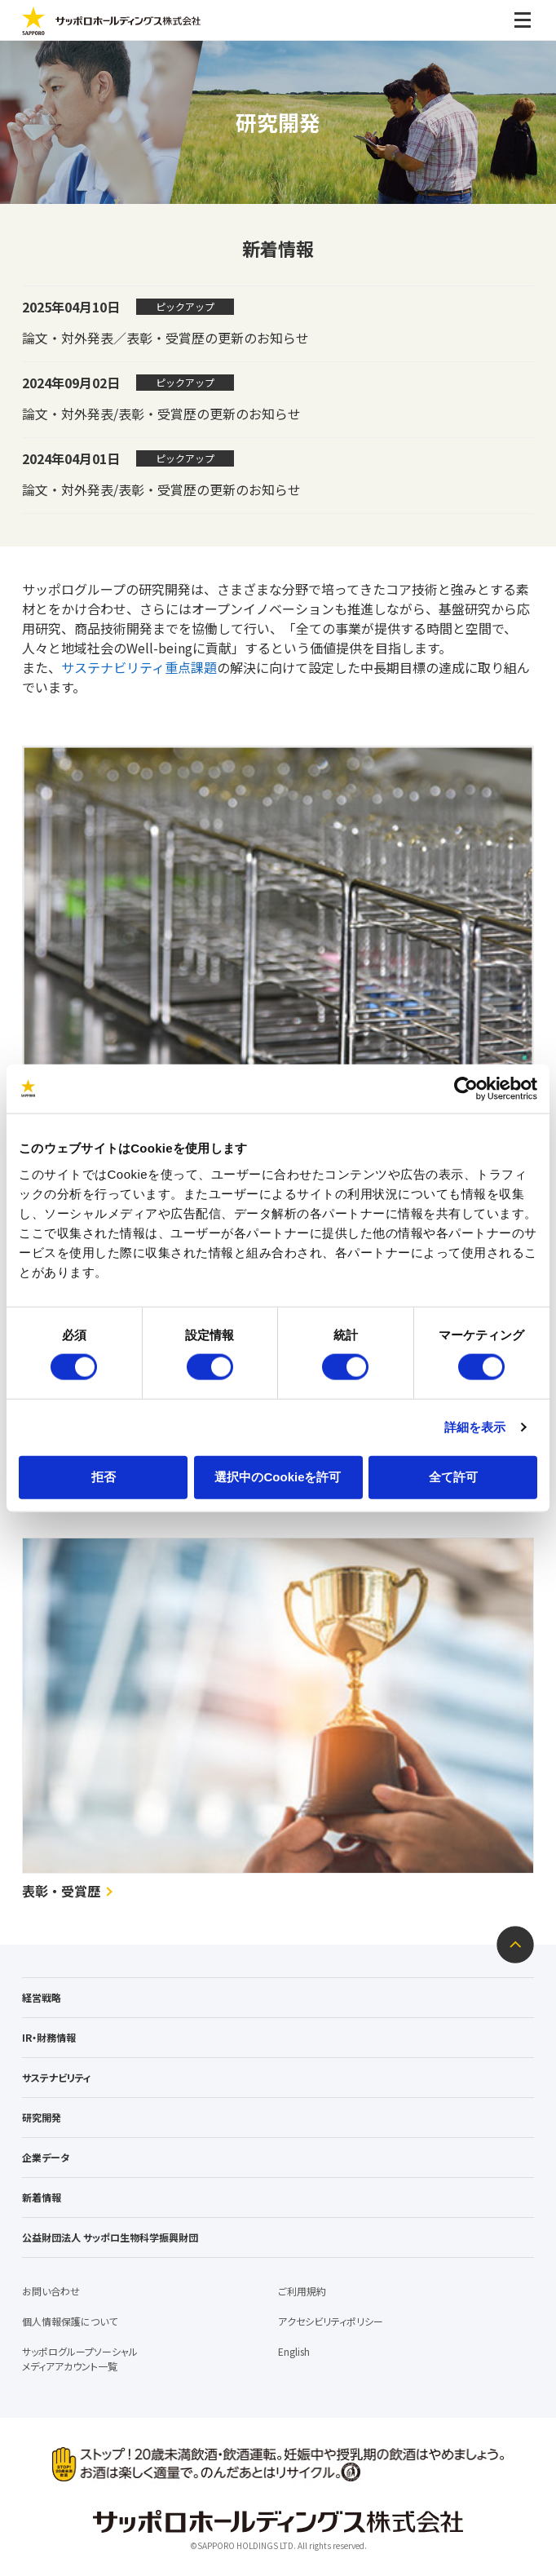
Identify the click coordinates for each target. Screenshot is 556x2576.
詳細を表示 (475, 1427)
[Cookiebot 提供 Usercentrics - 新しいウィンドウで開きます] (466, 1089)
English (294, 2351)
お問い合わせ (51, 2291)
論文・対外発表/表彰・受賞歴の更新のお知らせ (161, 413)
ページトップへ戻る (515, 1944)
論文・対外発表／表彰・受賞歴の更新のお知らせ (165, 337)
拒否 (103, 1476)
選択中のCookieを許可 (277, 1476)
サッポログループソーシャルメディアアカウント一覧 (80, 2358)
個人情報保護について (69, 2321)
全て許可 (453, 1476)
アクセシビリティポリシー (330, 2321)
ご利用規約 (302, 2291)
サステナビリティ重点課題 (139, 667)
